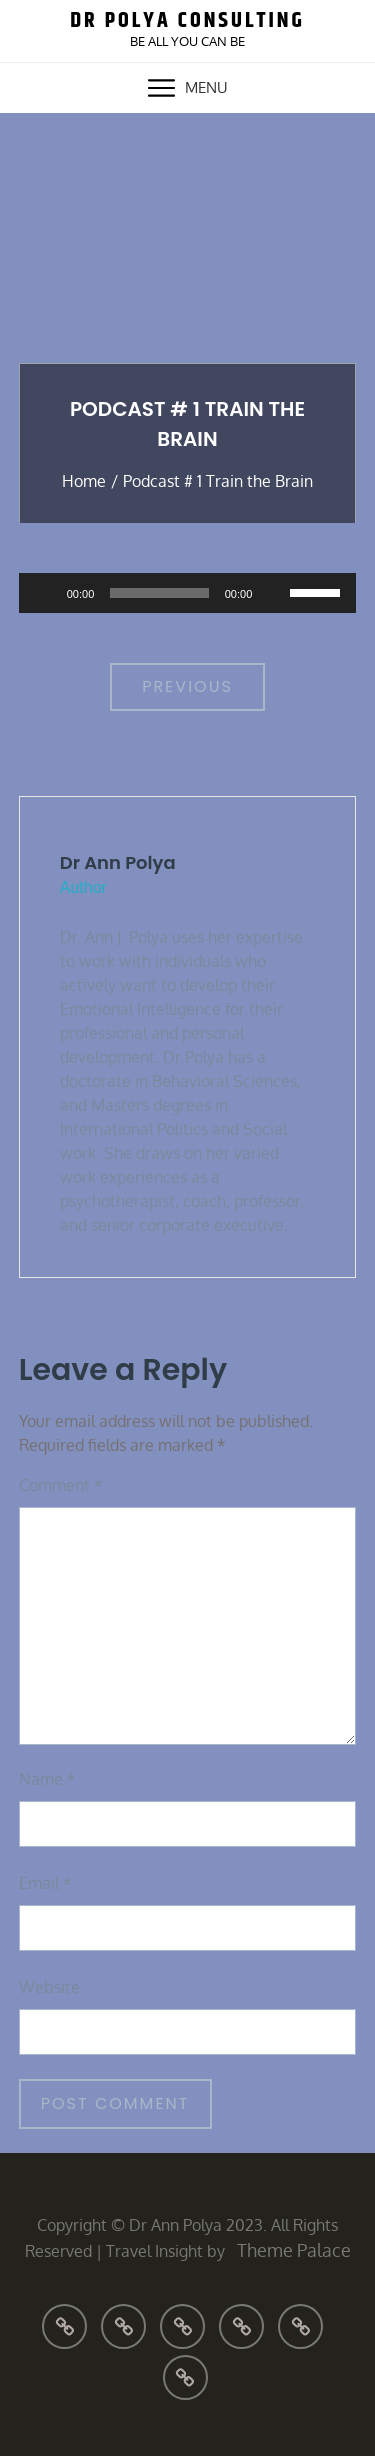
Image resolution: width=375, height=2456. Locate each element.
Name (47, 1779)
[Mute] (274, 593)
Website (49, 1987)
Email (45, 1883)
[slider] (159, 593)
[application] (188, 593)
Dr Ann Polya (118, 862)
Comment (61, 1485)
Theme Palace (294, 2250)
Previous (187, 686)
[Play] (45, 593)
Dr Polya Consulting (187, 21)
